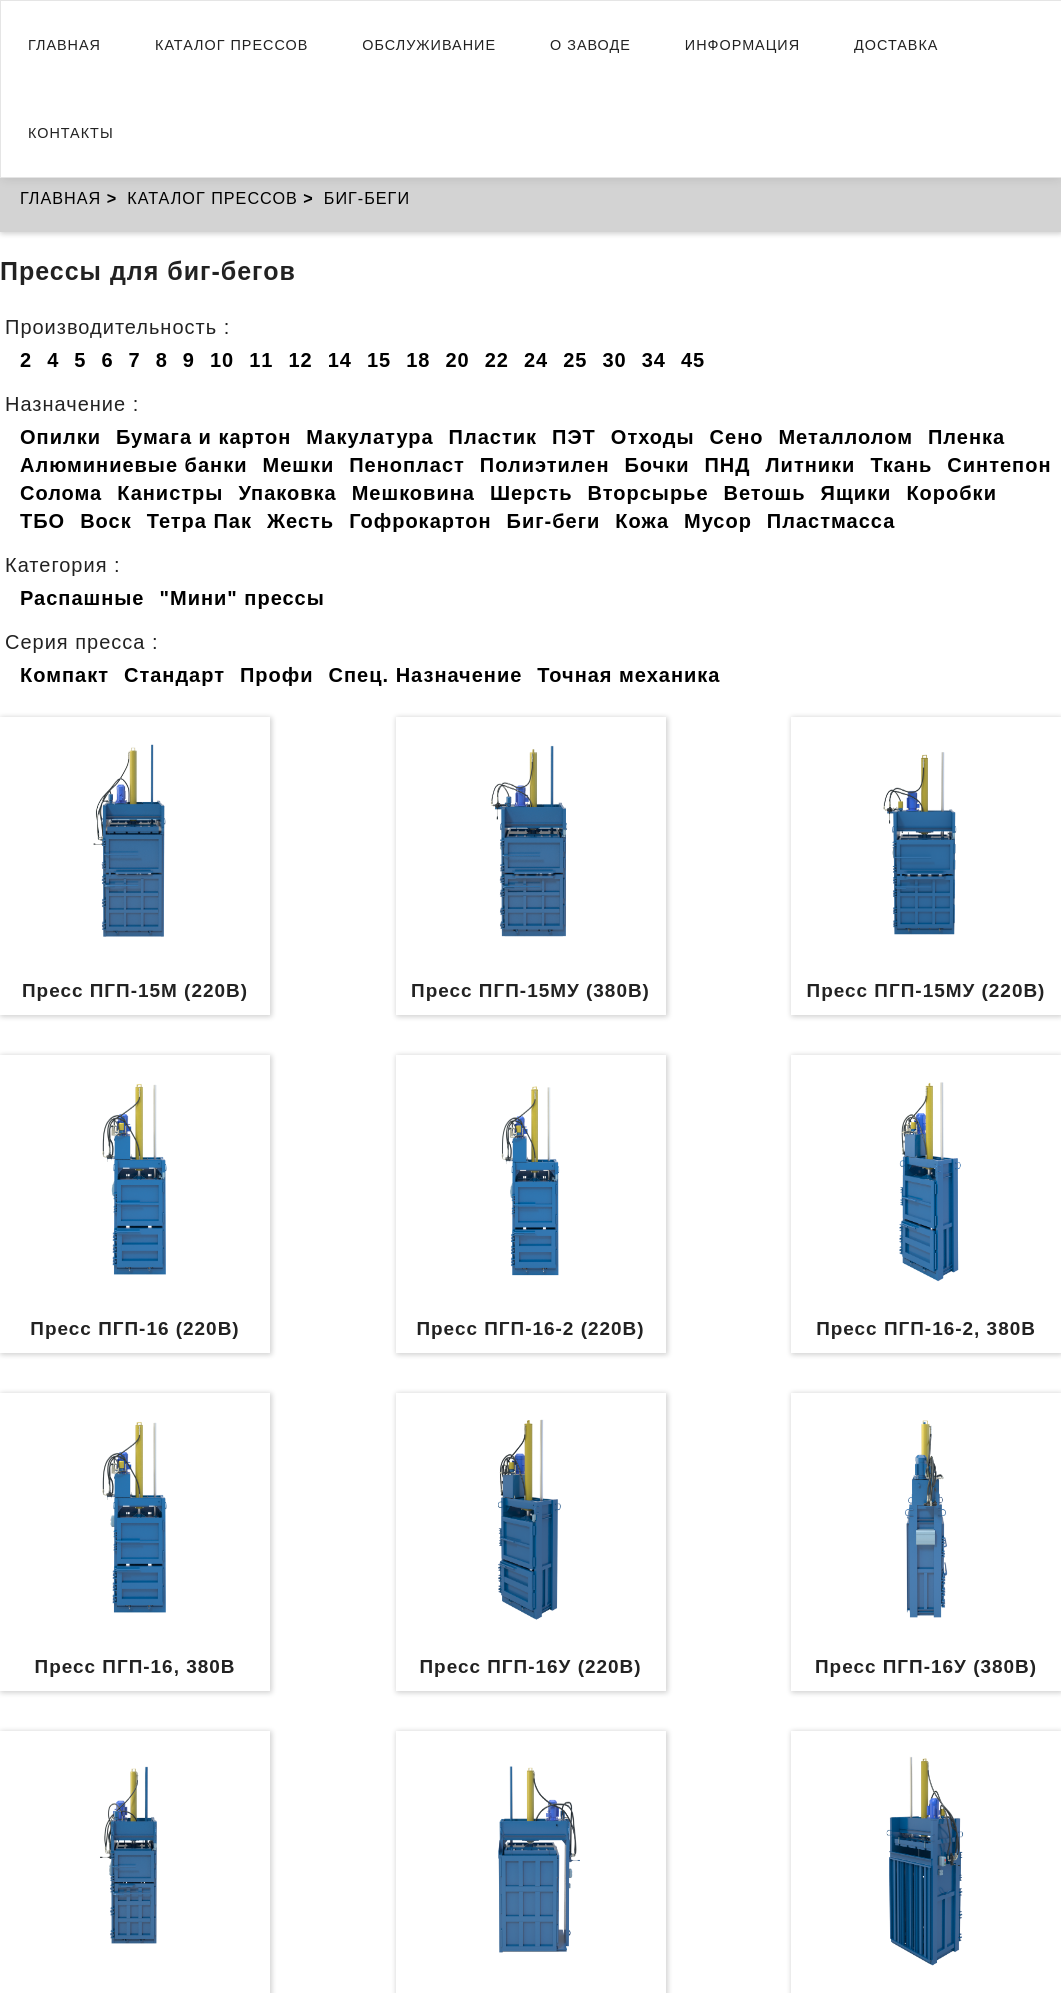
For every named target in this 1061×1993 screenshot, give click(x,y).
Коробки (951, 493)
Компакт (64, 675)
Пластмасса (831, 521)
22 (497, 360)
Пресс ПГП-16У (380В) (926, 1666)
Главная (64, 45)
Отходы (653, 437)
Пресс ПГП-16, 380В (135, 1666)
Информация (742, 45)
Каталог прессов (231, 45)
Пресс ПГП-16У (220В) (530, 1666)
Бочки (656, 465)
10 (222, 360)
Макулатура (369, 437)
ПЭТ (574, 437)
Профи (277, 675)
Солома (61, 493)
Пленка (966, 437)
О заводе (590, 45)
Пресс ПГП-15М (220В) (135, 990)
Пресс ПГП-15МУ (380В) (530, 990)
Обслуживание (429, 45)
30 (614, 360)
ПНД (727, 465)
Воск (106, 521)
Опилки (60, 437)
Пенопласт (407, 465)
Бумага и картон (203, 437)
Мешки (298, 465)
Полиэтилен (545, 465)
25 (575, 360)
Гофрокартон (420, 521)
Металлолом (845, 437)
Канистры (170, 493)
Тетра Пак (199, 521)
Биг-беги (554, 521)
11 (261, 360)
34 (654, 360)
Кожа (642, 521)
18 (418, 360)
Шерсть (531, 493)
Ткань (901, 465)
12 (300, 360)
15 (379, 360)
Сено (737, 437)
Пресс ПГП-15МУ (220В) (926, 990)
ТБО (42, 521)
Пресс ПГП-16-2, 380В (926, 1328)
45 (693, 360)
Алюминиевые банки (133, 465)
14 (340, 360)
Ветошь (765, 493)
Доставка (896, 45)
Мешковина (413, 493)
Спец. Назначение (426, 675)
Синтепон (999, 465)
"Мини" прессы (241, 598)
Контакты (71, 133)
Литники (811, 465)
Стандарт (174, 675)
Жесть (300, 521)
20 (457, 360)
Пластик (493, 437)
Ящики (856, 493)
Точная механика (628, 675)
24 (536, 360)
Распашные (82, 598)
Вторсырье (648, 493)
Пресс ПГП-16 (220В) (134, 1328)
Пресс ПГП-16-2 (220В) (530, 1328)
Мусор (718, 521)
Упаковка (287, 493)
